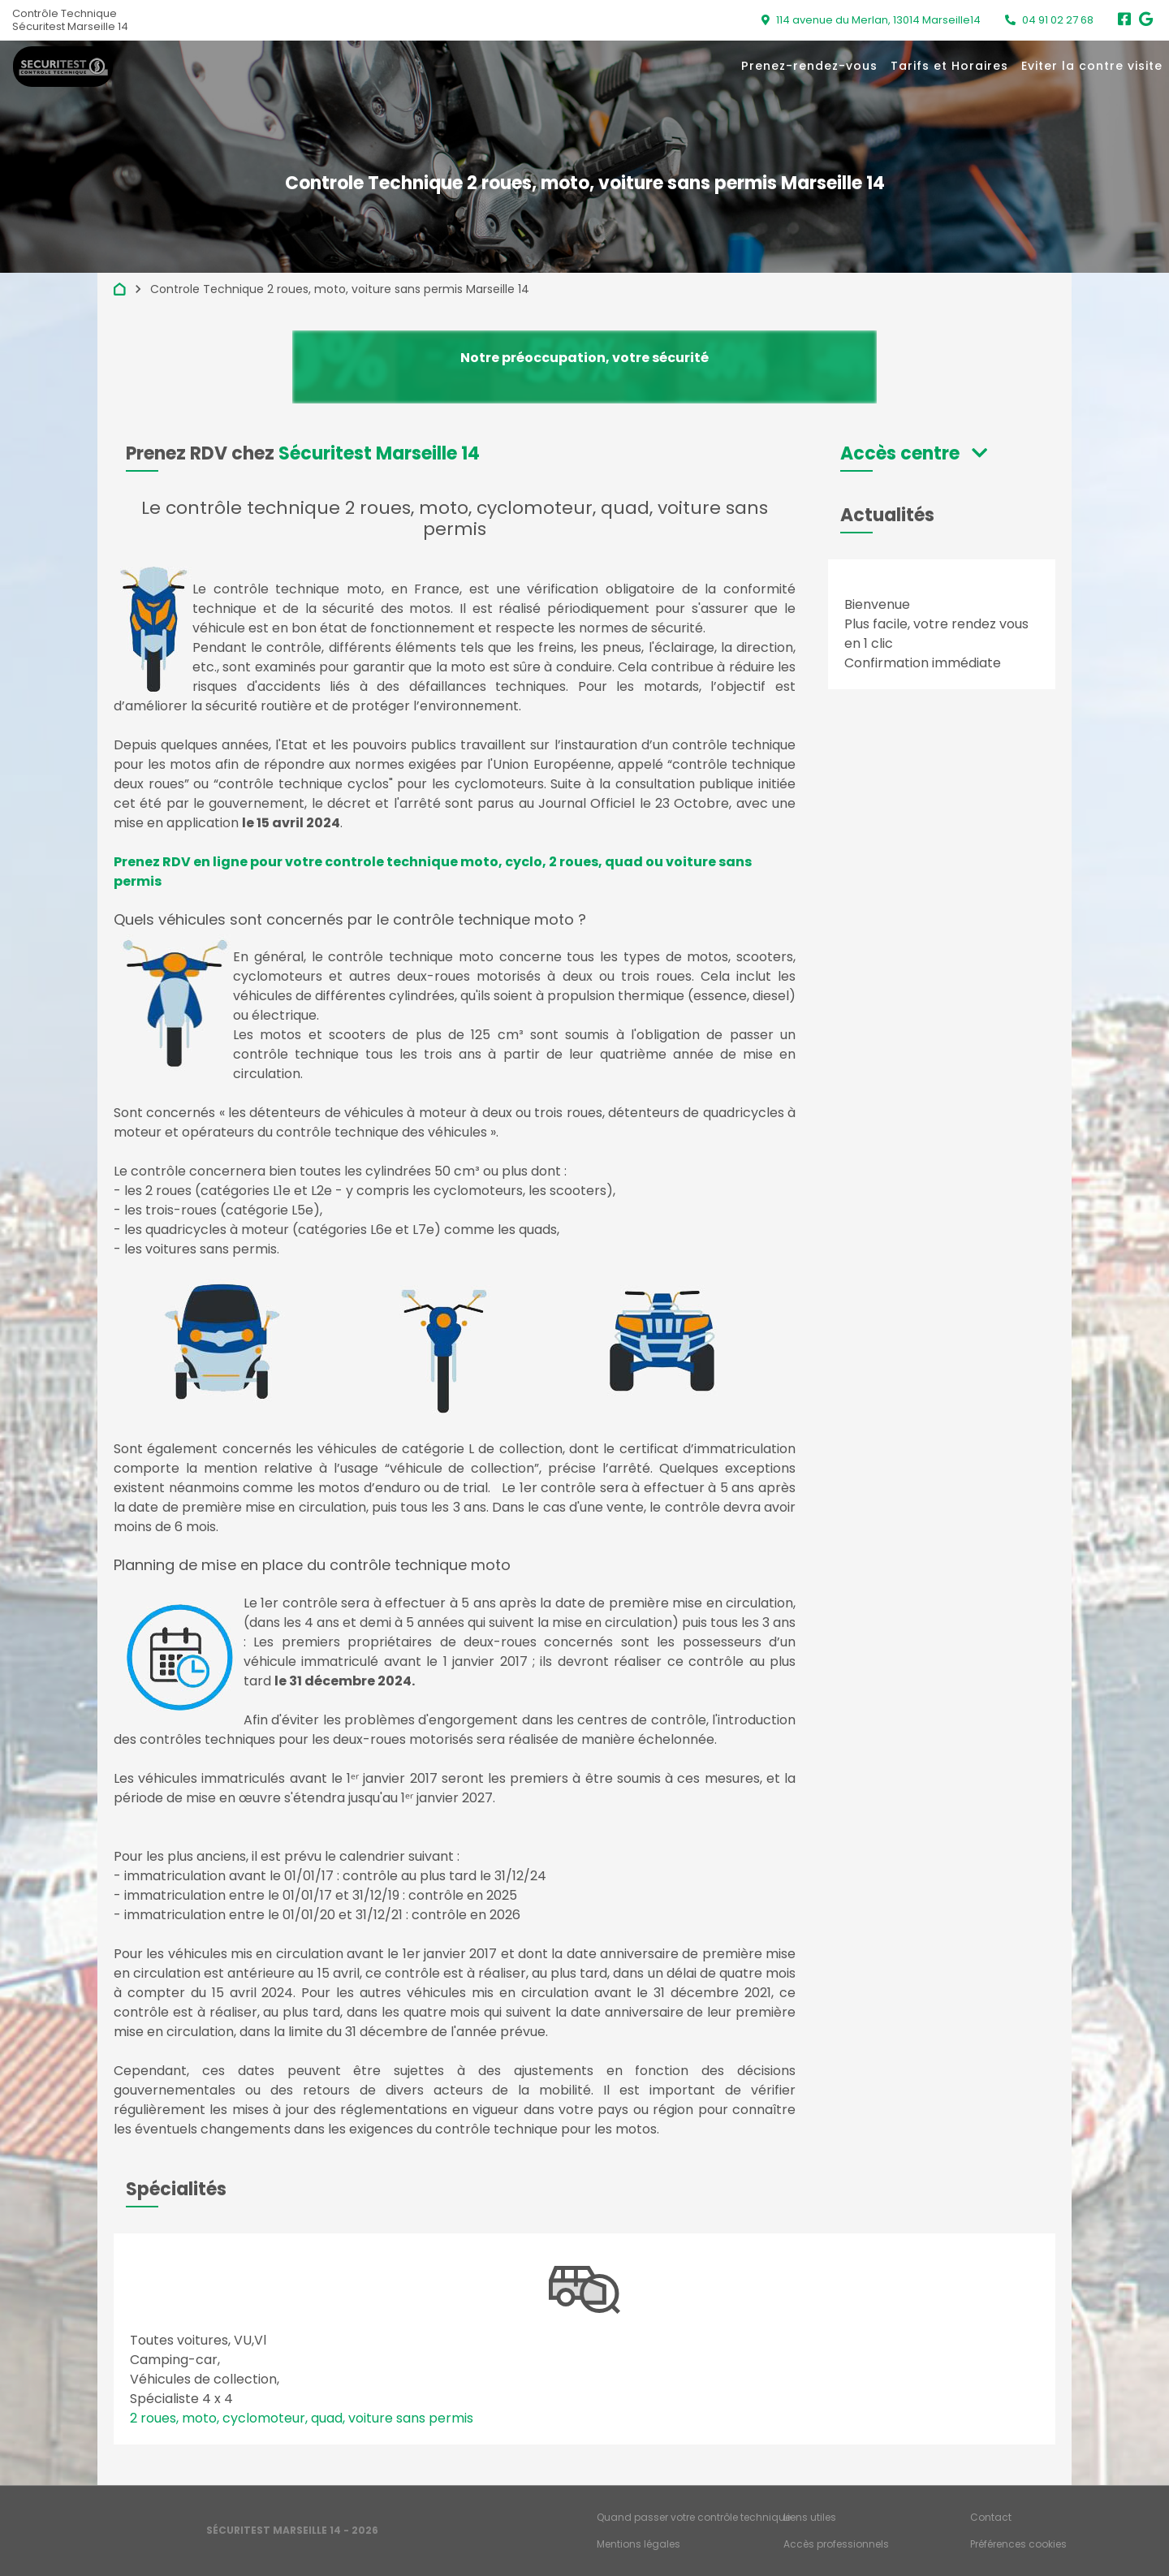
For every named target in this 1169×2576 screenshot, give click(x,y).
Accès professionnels (836, 2544)
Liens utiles (809, 2517)
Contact (991, 2517)
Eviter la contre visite (1092, 66)
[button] (913, 453)
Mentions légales (638, 2544)
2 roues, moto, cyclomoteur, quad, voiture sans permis (301, 2418)
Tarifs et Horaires (949, 66)
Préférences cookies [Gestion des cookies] (1018, 2544)
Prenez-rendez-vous (809, 66)
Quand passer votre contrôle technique (694, 2517)
